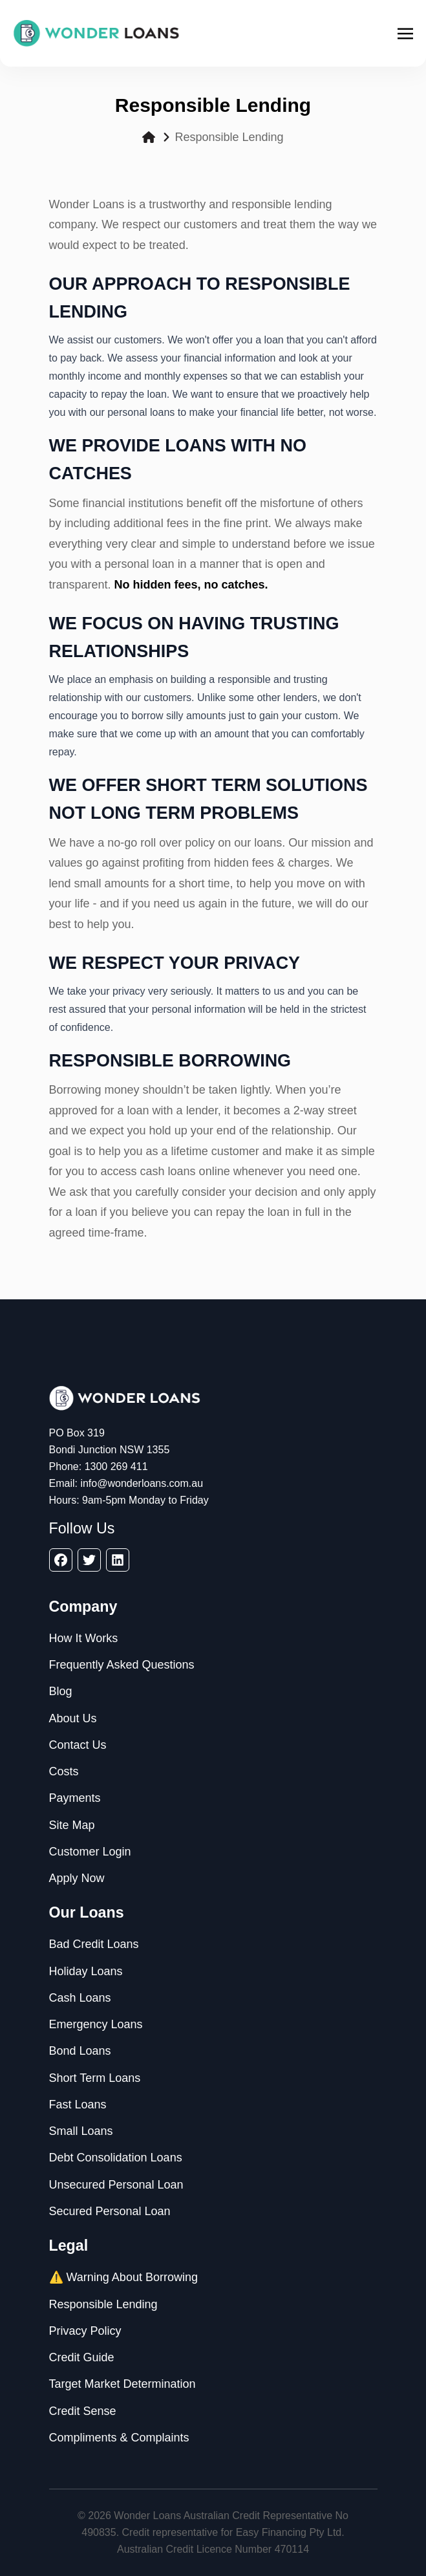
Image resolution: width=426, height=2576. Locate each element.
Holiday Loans (86, 1971)
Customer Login (90, 1851)
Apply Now (77, 1878)
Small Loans (81, 2131)
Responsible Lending (103, 2304)
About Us (73, 1718)
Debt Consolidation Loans (115, 2157)
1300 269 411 (116, 1466)
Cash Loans (80, 1997)
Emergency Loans (96, 2024)
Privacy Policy (85, 2330)
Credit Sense (82, 2411)
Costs (64, 1771)
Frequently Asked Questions (122, 1664)
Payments (75, 1797)
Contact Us (78, 1744)
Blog (60, 1691)
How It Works (83, 1638)
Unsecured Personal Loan (116, 2184)
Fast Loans (78, 2104)
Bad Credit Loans (94, 1944)
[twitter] (89, 1560)
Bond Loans (80, 2050)
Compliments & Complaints (119, 2437)
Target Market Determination (122, 2383)
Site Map (72, 1825)
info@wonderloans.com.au (141, 1483)
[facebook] (60, 1560)
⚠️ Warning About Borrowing (123, 2277)
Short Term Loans (95, 2078)
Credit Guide (81, 2357)
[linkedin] (117, 1560)
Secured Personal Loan (110, 2211)
